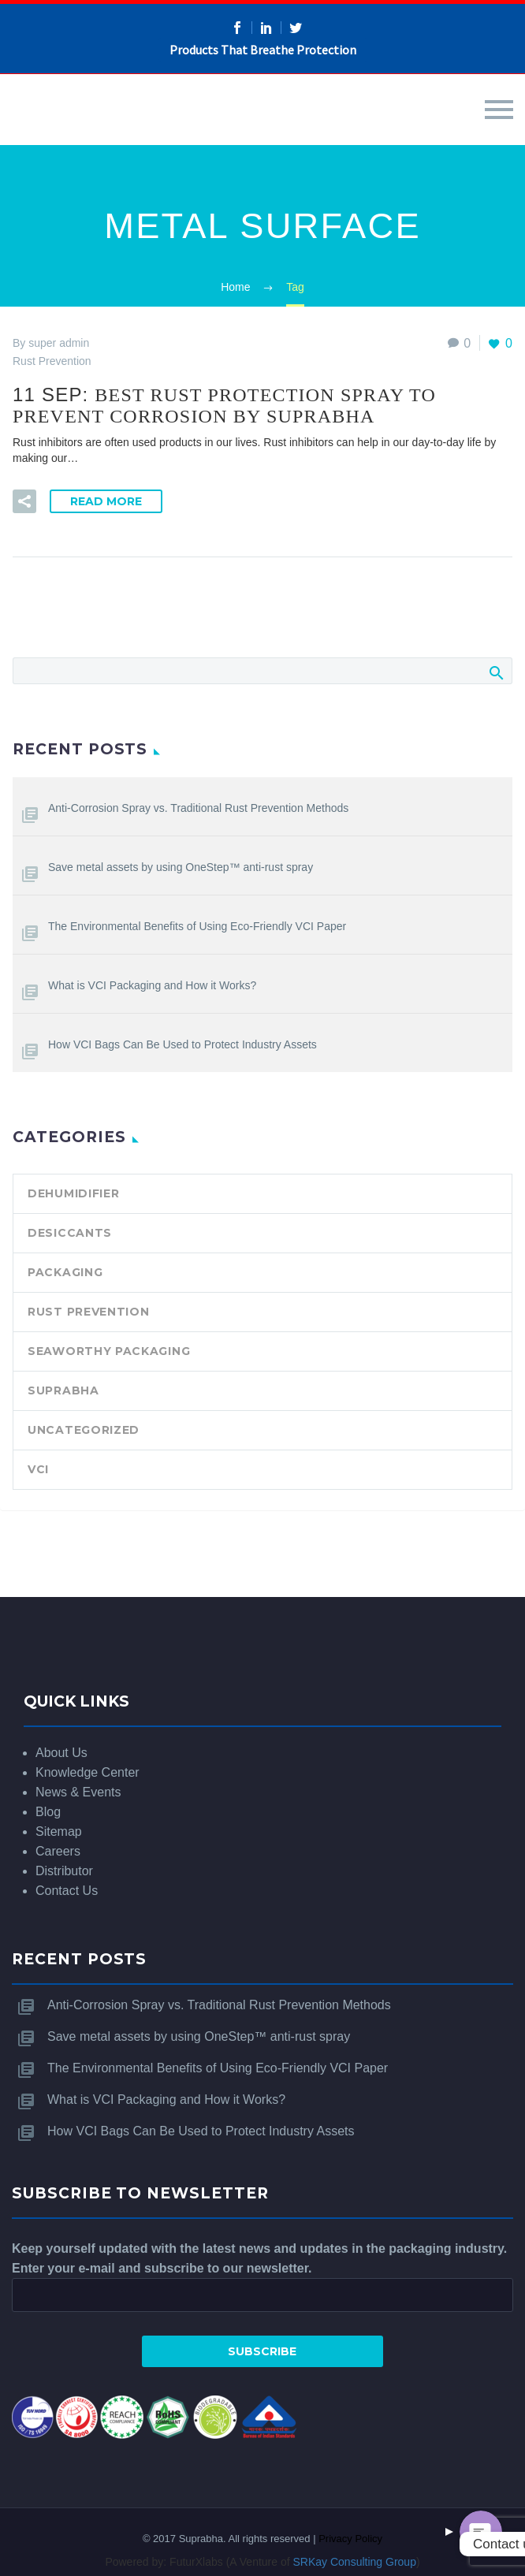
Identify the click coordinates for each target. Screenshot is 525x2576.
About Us (61, 1752)
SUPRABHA (63, 1390)
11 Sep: (224, 405)
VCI (38, 1469)
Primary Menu (499, 109)
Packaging (65, 1272)
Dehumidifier (73, 1193)
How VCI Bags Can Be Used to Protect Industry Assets (182, 1044)
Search (495, 672)
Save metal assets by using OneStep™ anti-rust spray (180, 867)
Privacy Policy (350, 2538)
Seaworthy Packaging (109, 1351)
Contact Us (66, 1890)
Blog (48, 1811)
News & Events (78, 1792)
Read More (106, 501)
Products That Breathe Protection (262, 50)
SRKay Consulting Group (354, 2562)
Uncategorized (84, 1430)
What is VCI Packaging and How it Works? (152, 985)
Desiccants (70, 1233)
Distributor (64, 1871)
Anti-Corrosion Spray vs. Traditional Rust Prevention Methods (198, 808)
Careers (57, 1851)
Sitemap (58, 1831)
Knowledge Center (87, 1772)
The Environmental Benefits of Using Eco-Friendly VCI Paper (197, 926)
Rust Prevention (89, 1312)
